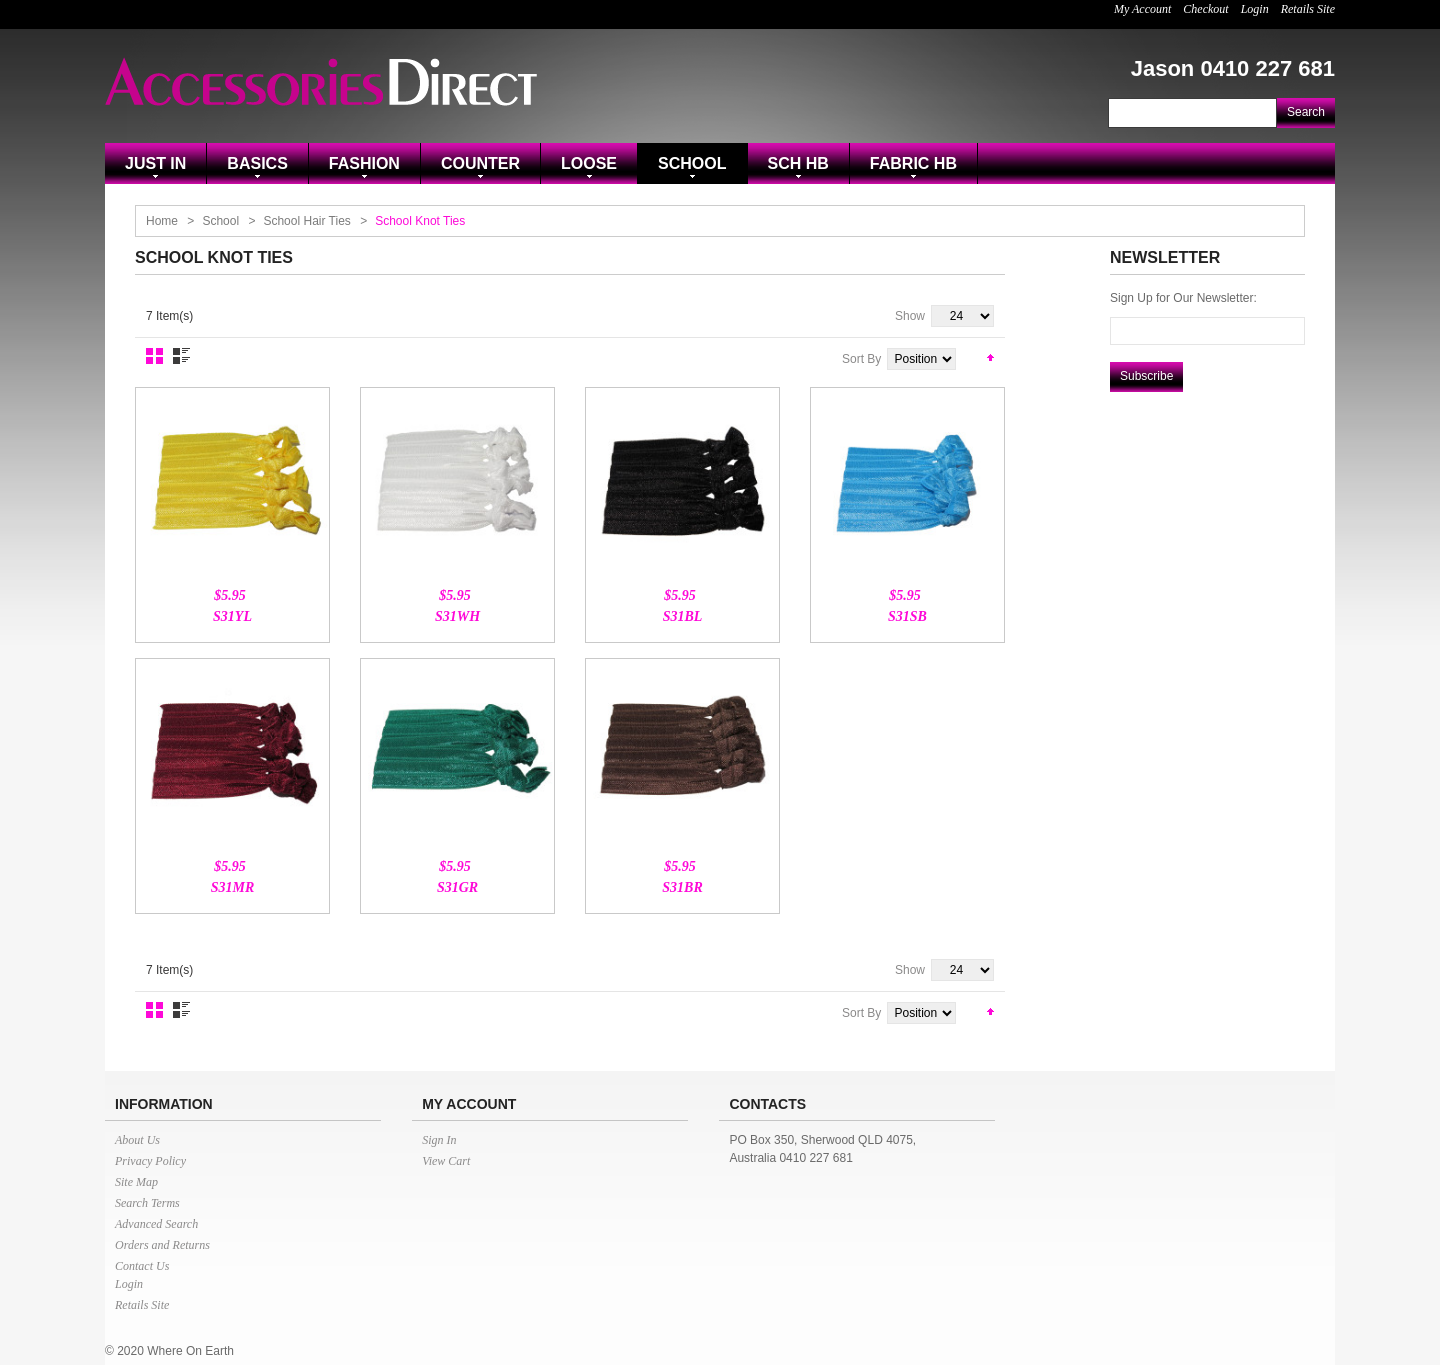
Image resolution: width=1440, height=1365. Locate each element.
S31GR (457, 887)
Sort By (861, 359)
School (220, 221)
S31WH (457, 616)
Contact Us (142, 1266)
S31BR (682, 887)
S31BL (683, 616)
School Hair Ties (306, 221)
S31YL (232, 616)
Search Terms (147, 1203)
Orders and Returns (162, 1245)
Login (1255, 9)
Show (910, 316)
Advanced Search (156, 1224)
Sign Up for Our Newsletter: (1183, 298)
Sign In (439, 1140)
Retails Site (1308, 9)
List (181, 356)
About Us (137, 1140)
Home (162, 221)
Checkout (1205, 9)
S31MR (233, 887)
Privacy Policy (150, 1161)
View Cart (446, 1161)
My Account (1142, 9)
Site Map (136, 1182)
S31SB (907, 616)
